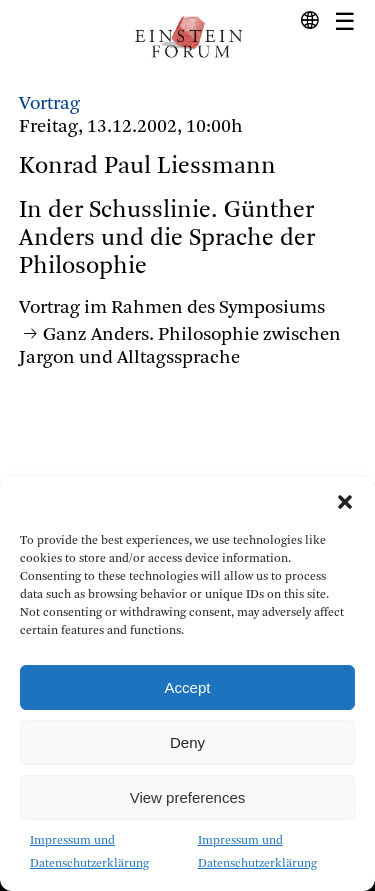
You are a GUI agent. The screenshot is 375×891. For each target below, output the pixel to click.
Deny (187, 742)
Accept (188, 687)
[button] (345, 502)
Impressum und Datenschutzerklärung (89, 852)
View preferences (188, 797)
